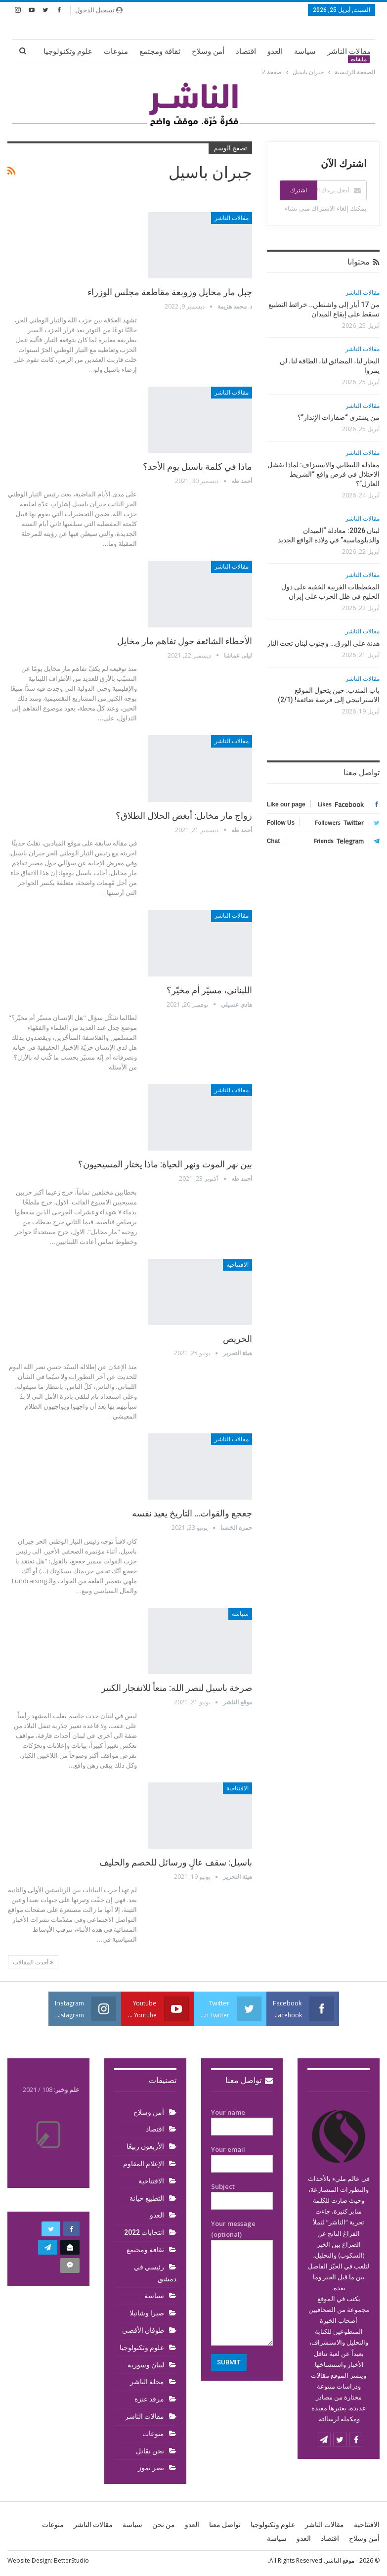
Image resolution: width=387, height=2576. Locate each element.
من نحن (163, 2525)
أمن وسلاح (208, 51)
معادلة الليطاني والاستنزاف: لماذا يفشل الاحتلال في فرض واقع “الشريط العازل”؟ (323, 474)
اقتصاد (246, 51)
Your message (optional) (242, 2282)
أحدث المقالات (33, 1962)
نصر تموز (151, 2468)
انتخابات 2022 (144, 2232)
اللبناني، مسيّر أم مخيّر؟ (209, 990)
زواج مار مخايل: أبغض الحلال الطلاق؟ (184, 815)
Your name (242, 2120)
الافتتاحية (237, 1264)
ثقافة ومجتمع (159, 51)
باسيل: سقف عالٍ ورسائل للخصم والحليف (175, 1862)
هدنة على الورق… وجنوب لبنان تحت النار (323, 643)
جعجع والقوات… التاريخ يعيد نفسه (192, 1513)
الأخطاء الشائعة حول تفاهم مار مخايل (184, 641)
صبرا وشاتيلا (146, 2313)
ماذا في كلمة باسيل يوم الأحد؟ (197, 466)
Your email (242, 2157)
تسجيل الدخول (99, 9)
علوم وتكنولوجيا (67, 51)
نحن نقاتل (150, 2451)
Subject (242, 2194)
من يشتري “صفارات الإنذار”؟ (339, 417)
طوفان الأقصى (143, 2330)
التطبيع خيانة (146, 2198)
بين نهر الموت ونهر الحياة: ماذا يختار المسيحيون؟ (165, 1164)
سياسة (305, 51)
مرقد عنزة (149, 2399)
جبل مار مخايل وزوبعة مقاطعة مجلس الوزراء (169, 292)
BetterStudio (71, 2560)
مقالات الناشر (349, 51)
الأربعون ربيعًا (145, 2146)
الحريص (237, 1338)
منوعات (116, 51)
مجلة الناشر (147, 2382)
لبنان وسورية (146, 2365)
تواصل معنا (249, 2080)
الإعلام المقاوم (143, 2164)
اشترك (298, 190)
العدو (275, 51)
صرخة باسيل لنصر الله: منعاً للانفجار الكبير (176, 1688)
